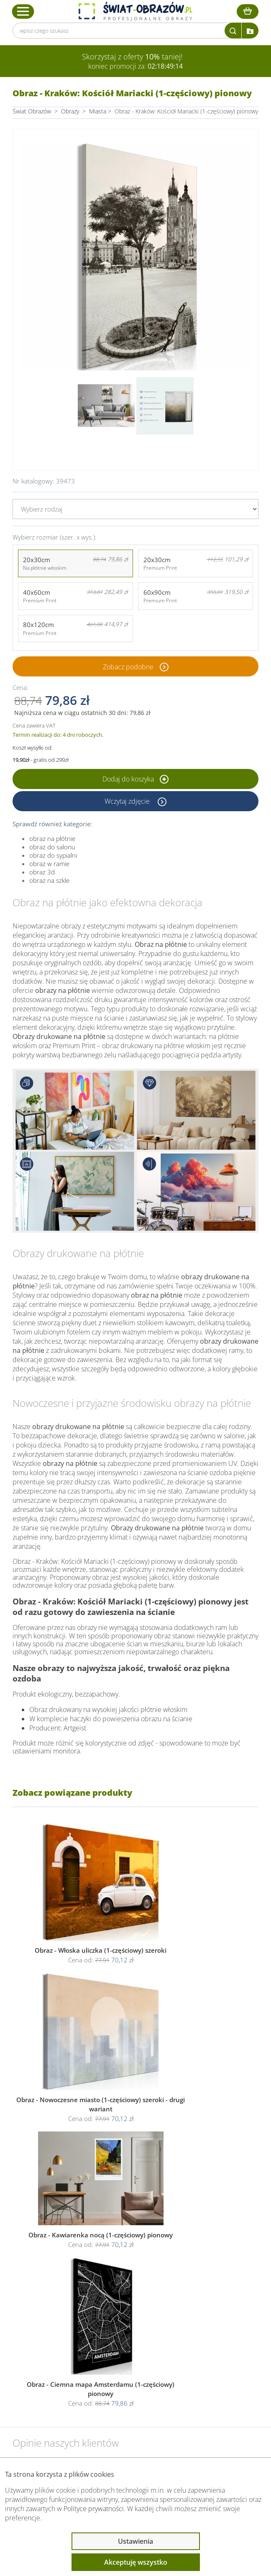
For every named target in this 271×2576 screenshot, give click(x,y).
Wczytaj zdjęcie (128, 801)
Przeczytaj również (55, 2396)
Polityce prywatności (94, 2508)
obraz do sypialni (53, 855)
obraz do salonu (52, 847)
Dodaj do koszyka (135, 779)
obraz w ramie (49, 863)
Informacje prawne (55, 2373)
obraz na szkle (49, 880)
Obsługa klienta (50, 2351)
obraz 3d (42, 872)
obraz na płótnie (52, 838)
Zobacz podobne (128, 666)
